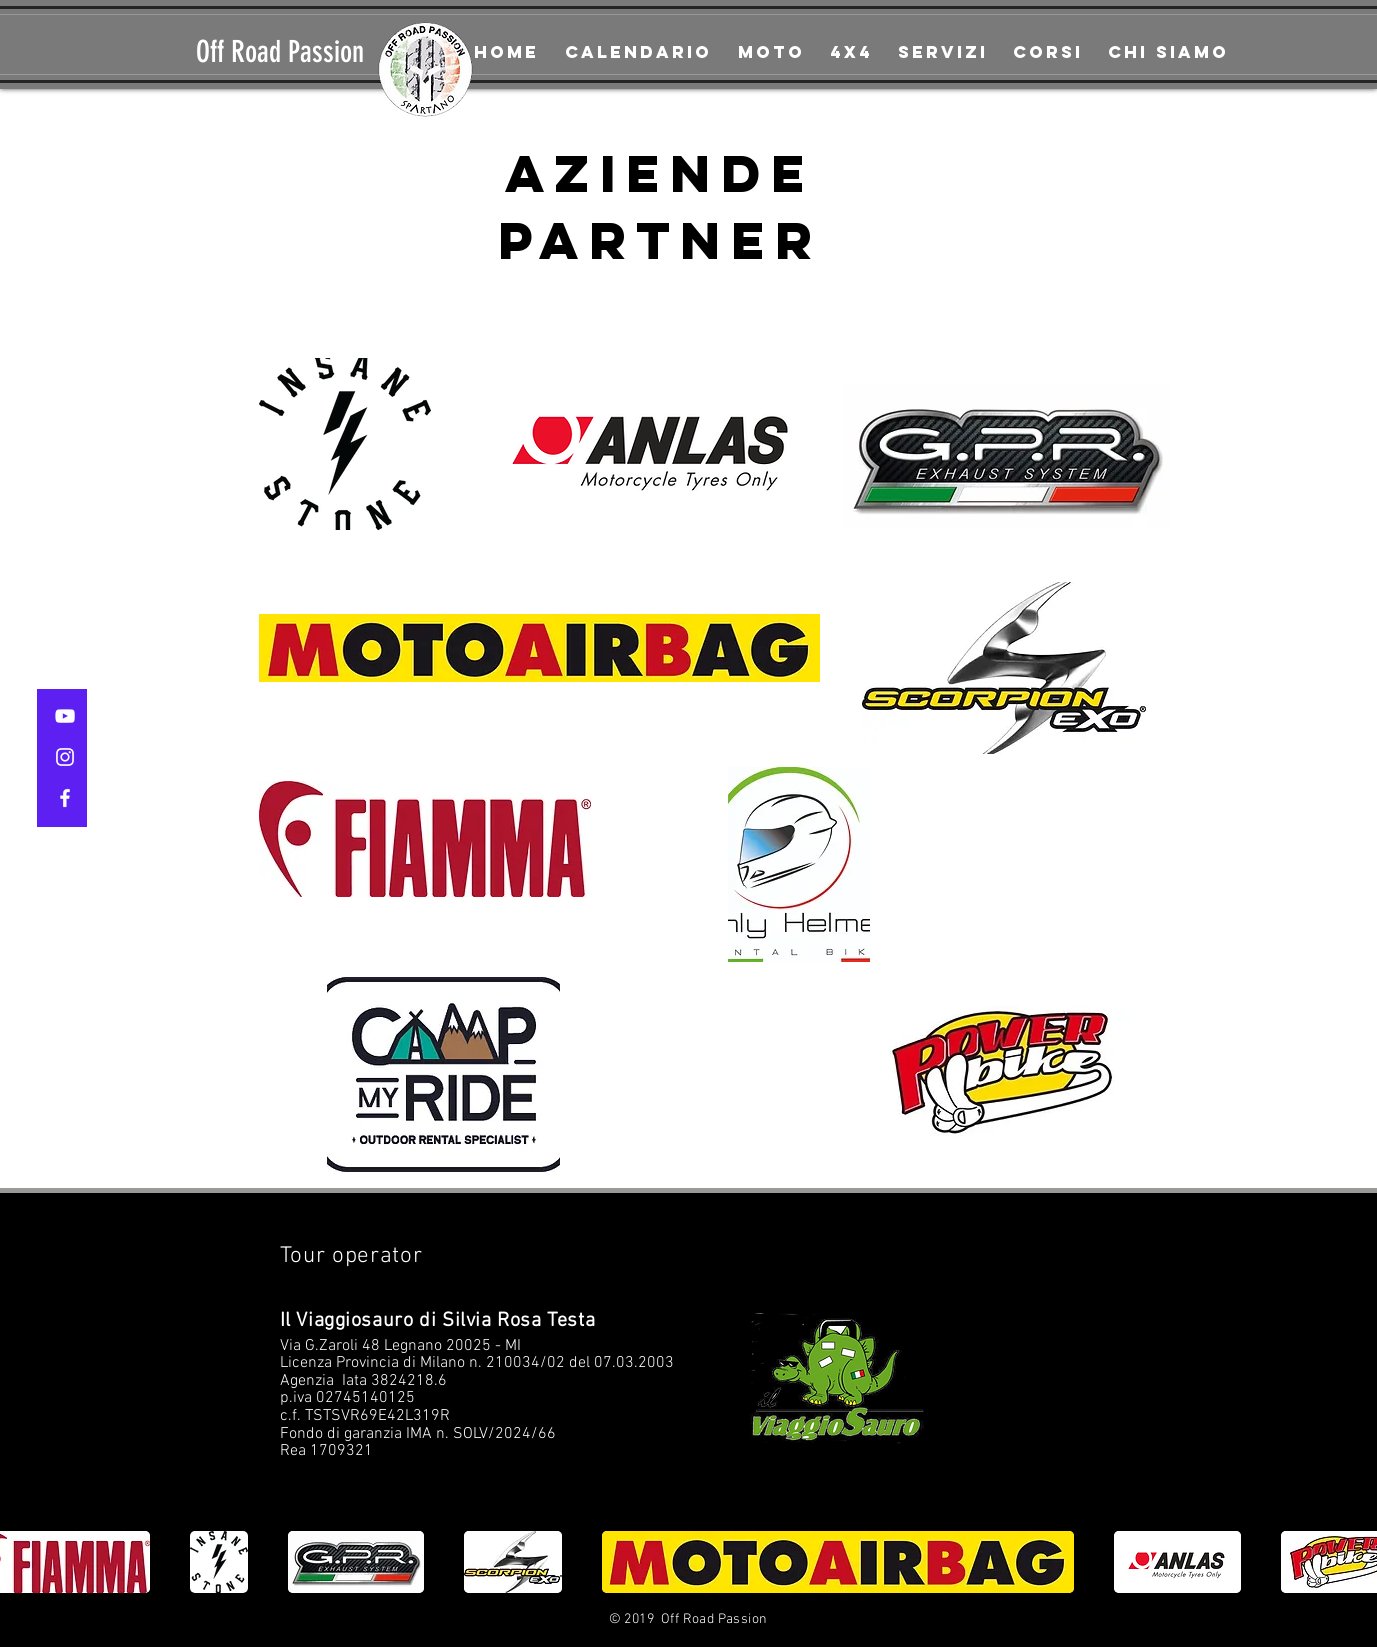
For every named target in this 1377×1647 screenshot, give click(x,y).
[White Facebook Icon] (65, 798)
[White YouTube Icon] (65, 716)
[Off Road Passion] (293, 52)
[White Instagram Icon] (65, 757)
